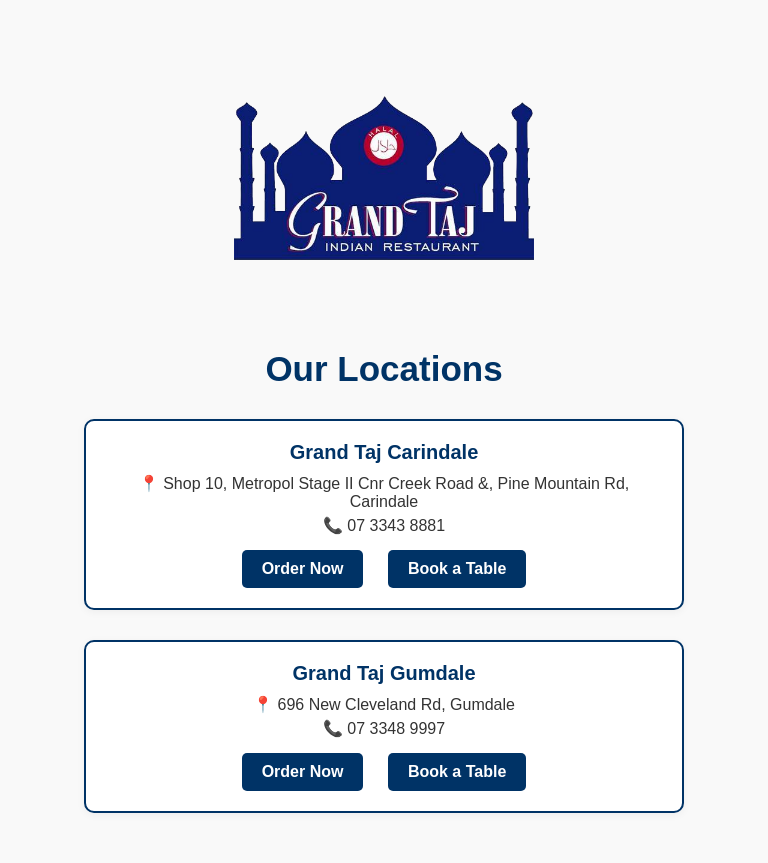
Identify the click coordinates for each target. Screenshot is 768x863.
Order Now (303, 568)
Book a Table (457, 568)
